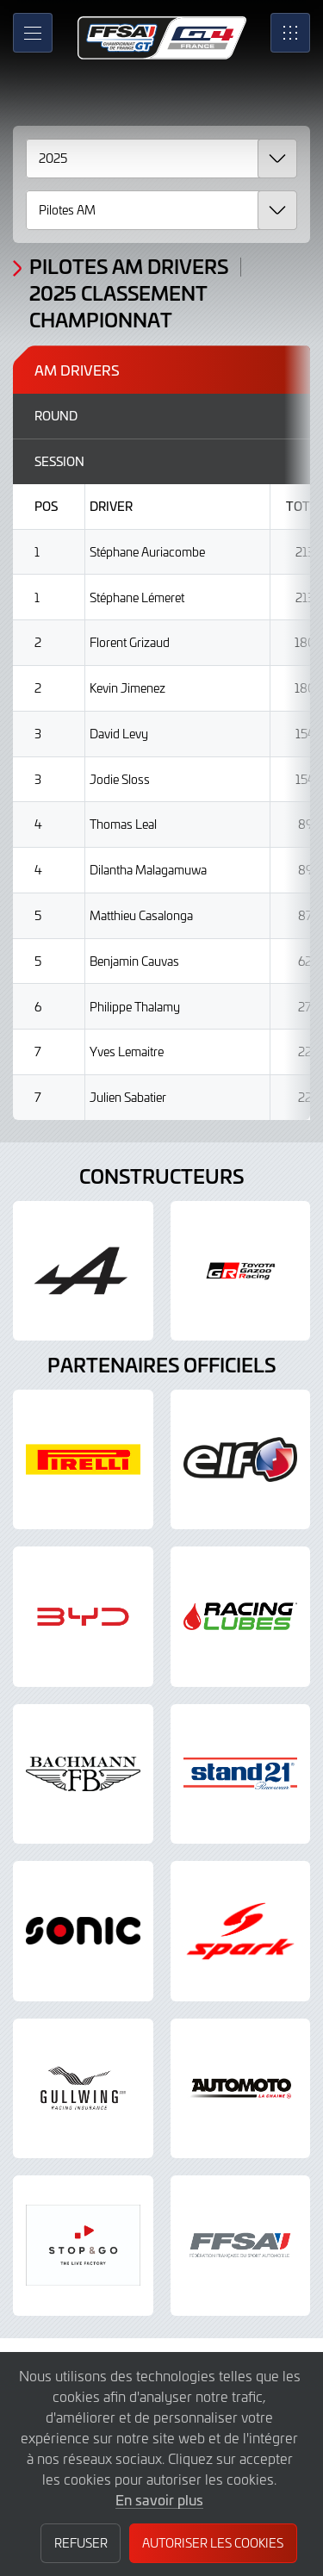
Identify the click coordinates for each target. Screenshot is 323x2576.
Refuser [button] (81, 2543)
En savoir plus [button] (159, 2499)
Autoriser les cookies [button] (212, 2543)
